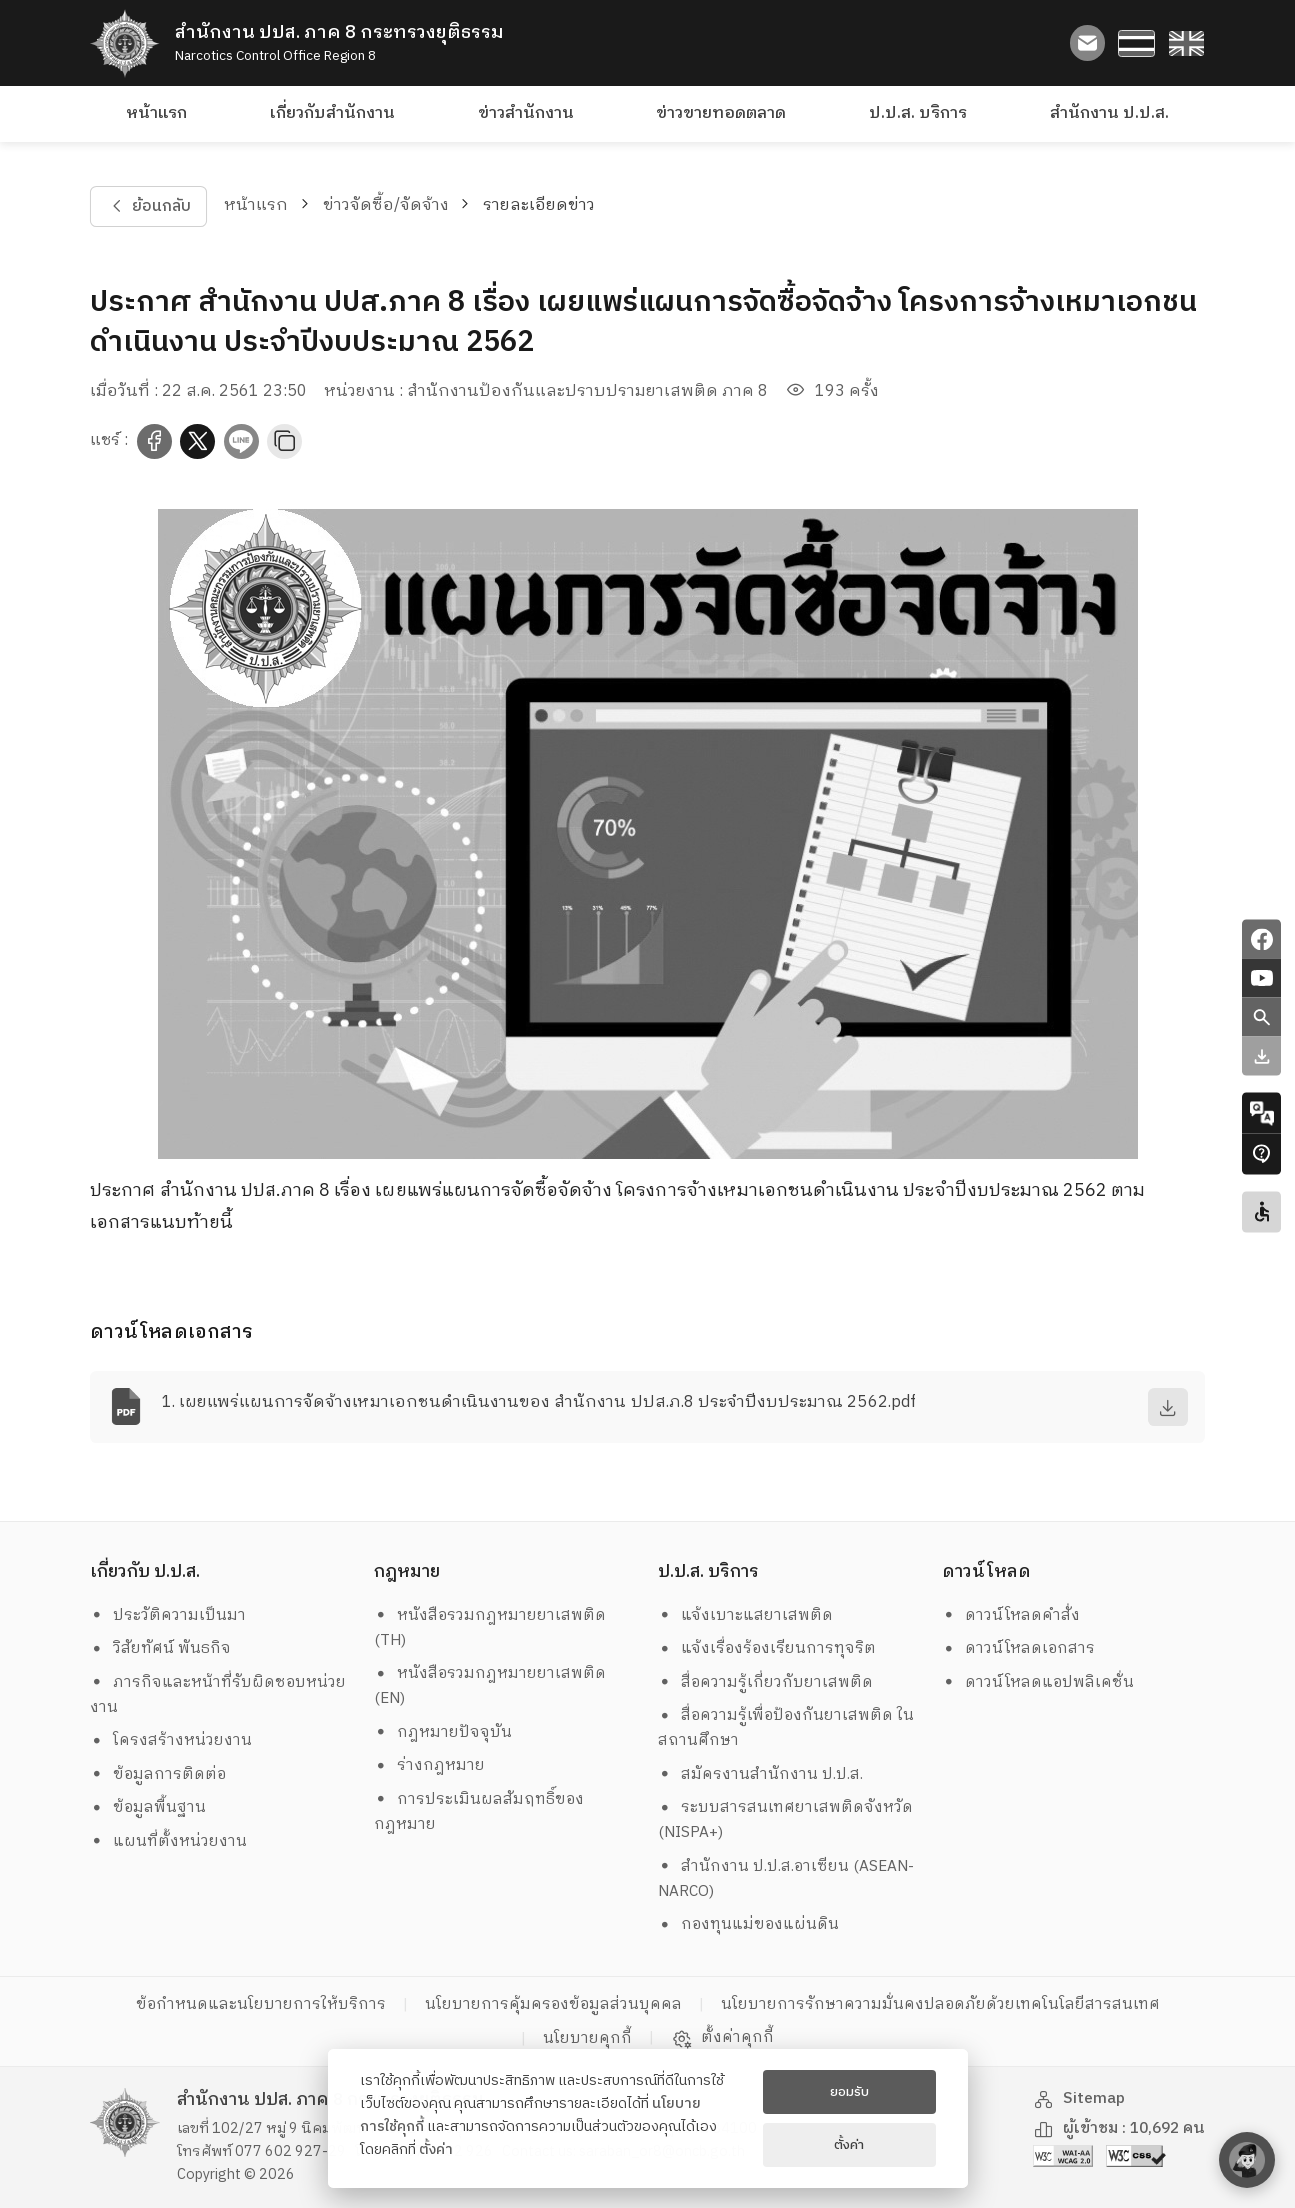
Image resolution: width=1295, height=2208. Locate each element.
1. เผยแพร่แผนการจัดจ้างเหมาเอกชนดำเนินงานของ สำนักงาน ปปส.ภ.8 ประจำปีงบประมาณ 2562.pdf (539, 1402)
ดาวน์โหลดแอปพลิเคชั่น (1038, 1682)
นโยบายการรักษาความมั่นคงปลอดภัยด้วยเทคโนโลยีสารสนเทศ (940, 2004)
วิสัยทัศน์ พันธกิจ (160, 1648)
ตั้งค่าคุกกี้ (722, 2038)
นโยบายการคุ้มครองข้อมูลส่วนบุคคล (553, 2004)
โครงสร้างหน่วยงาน (171, 1740)
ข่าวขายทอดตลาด (721, 113)
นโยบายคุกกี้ (587, 2038)
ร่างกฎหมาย (429, 1765)
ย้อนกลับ (149, 206)
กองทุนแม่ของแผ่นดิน (748, 1924)
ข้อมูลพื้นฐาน (148, 1807)
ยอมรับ (849, 2092)
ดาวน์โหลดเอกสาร (1018, 1648)
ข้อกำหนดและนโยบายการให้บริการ (261, 2004)
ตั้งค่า (436, 2150)
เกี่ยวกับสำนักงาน (332, 113)
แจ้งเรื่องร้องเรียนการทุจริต (767, 1648)
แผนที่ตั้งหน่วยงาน (168, 1841)
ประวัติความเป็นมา (168, 1615)
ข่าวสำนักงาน (526, 113)
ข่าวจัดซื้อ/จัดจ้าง (386, 205)
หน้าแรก (156, 113)
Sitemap (1079, 2098)
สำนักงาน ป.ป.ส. (1109, 113)
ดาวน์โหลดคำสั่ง (1011, 1615)
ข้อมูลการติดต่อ (158, 1774)
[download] (1168, 1407)
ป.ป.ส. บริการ (918, 113)
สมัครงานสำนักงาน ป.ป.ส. (760, 1774)
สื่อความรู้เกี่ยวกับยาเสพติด (765, 1682)
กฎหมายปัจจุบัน (443, 1732)
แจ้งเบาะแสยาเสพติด (745, 1615)
